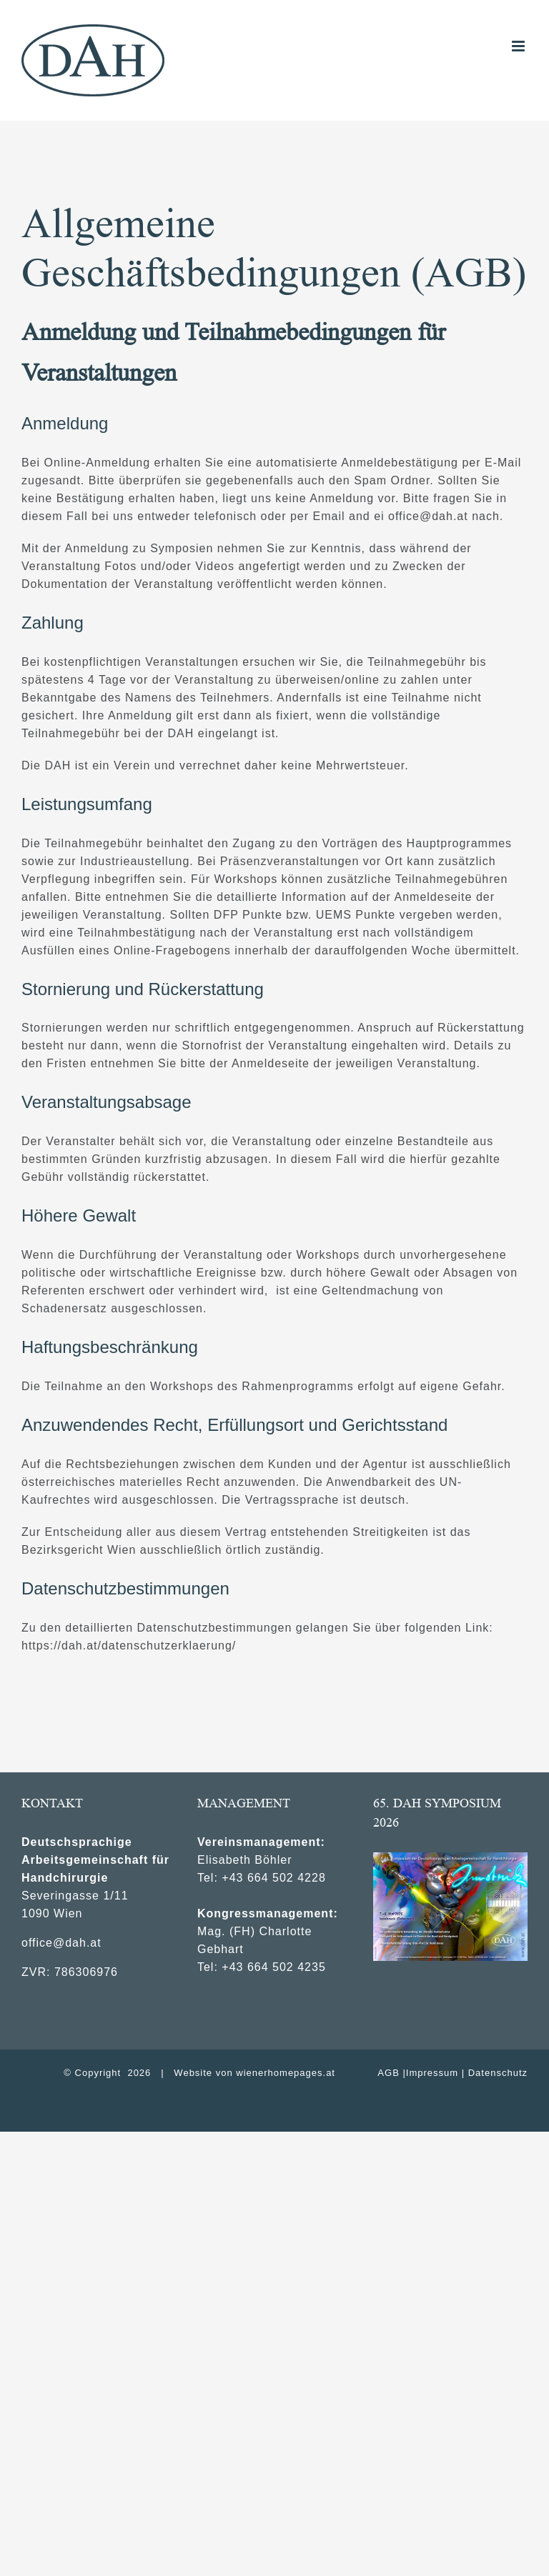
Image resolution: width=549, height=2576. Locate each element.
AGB (388, 2072)
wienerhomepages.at (285, 2072)
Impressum (432, 2072)
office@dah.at (61, 1943)
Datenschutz (498, 2072)
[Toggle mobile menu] (520, 46)
